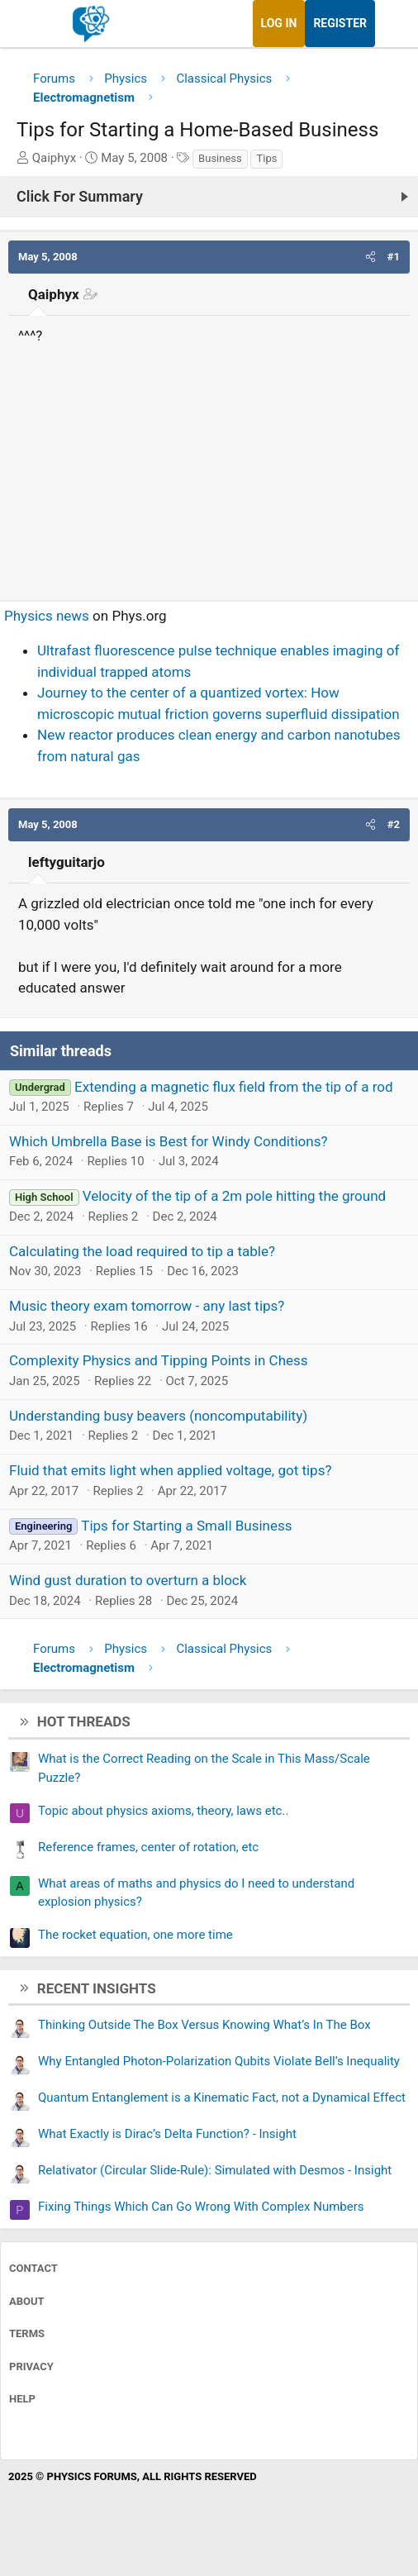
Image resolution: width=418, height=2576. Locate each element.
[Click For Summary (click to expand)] (209, 197)
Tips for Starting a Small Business (186, 1525)
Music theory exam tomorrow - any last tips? (146, 1306)
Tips (266, 158)
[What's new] (390, 23)
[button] (370, 257)
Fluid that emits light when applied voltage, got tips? (170, 1470)
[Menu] (31, 24)
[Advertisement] (209, 466)
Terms (27, 2333)
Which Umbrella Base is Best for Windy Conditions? (168, 1141)
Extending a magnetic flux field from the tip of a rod (233, 1086)
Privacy (31, 2366)
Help (22, 2399)
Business (220, 158)
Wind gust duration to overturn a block (127, 1580)
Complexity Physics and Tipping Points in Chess (158, 1360)
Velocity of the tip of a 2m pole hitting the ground (234, 1196)
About (27, 2301)
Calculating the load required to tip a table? (142, 1251)
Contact (33, 2268)
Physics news (46, 615)
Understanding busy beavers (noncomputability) (158, 1415)
